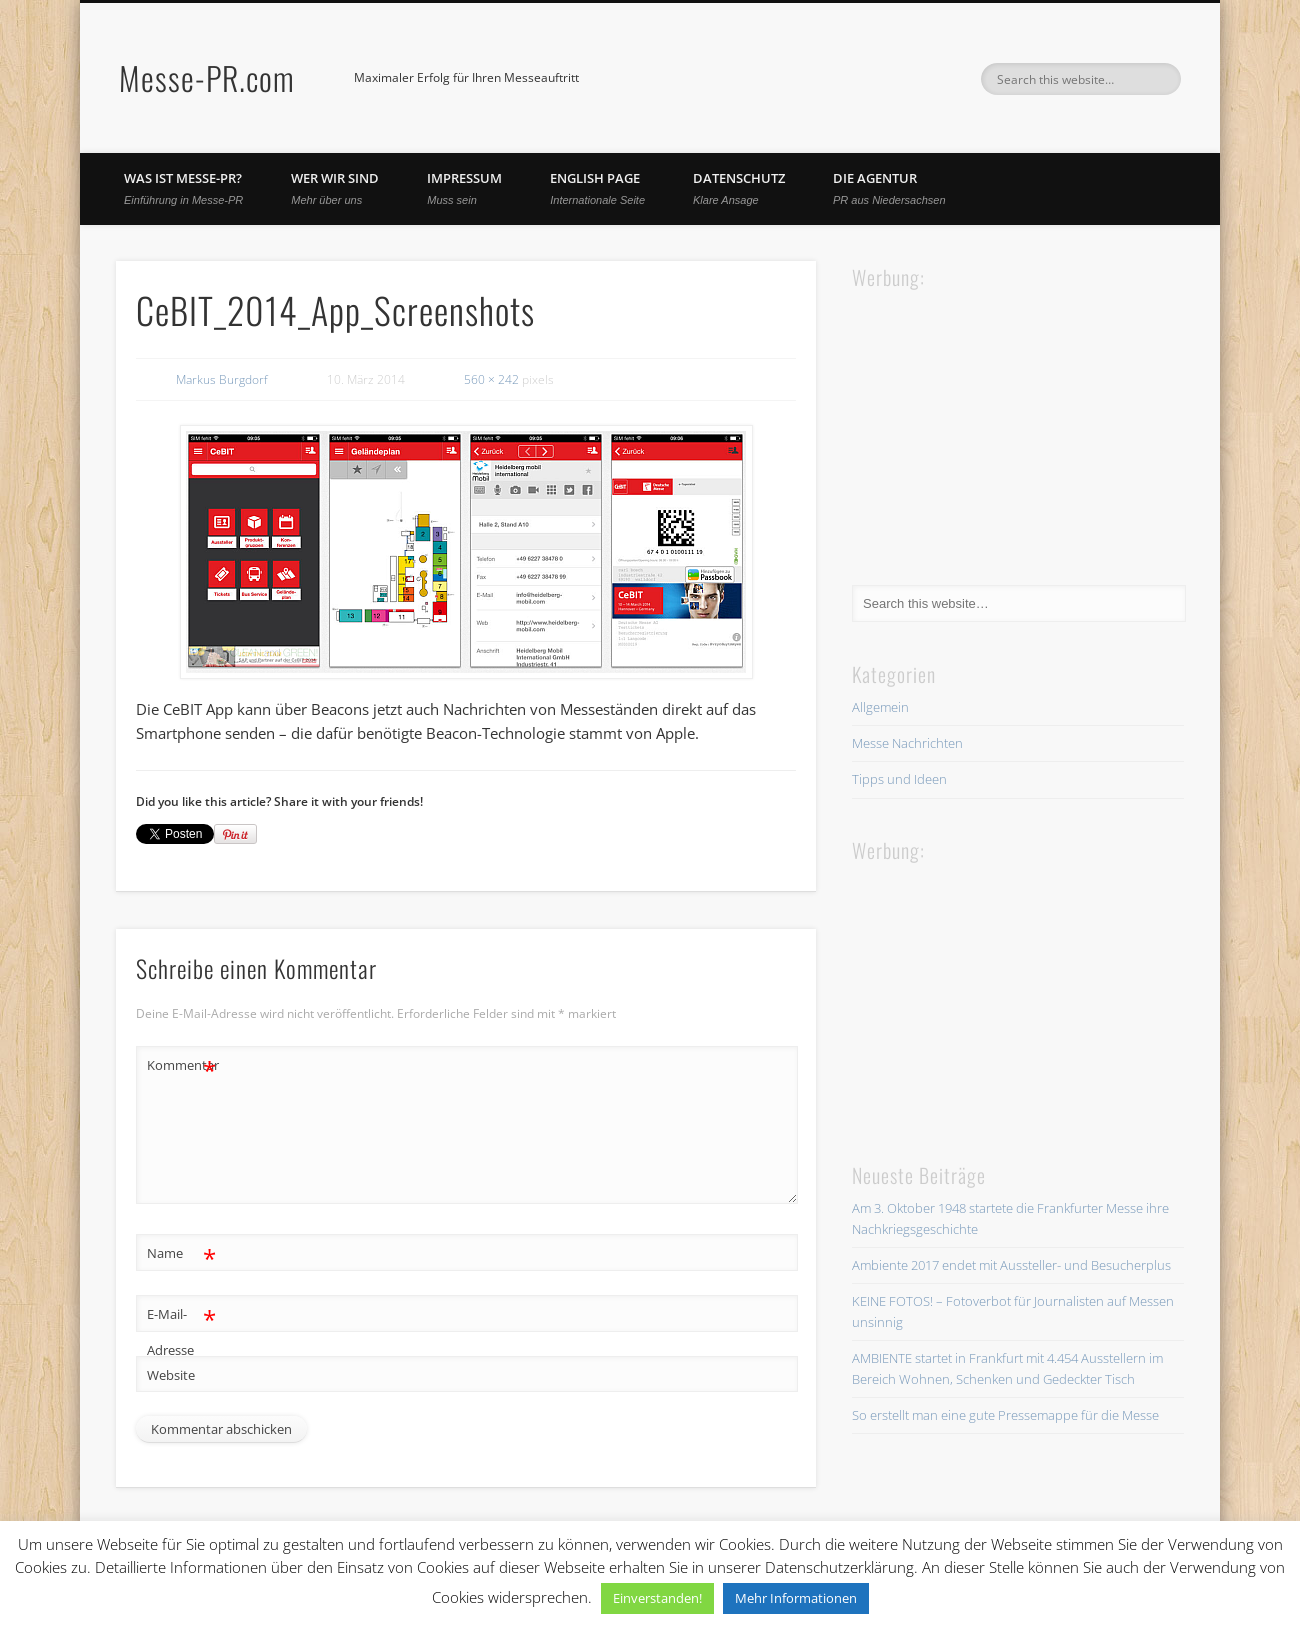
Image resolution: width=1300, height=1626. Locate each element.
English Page (597, 187)
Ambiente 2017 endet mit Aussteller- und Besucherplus (1011, 1265)
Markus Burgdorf (222, 379)
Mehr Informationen (796, 1598)
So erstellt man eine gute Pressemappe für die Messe (1005, 1415)
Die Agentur (889, 187)
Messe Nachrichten (907, 743)
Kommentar (182, 1065)
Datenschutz (739, 187)
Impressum (464, 187)
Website (171, 1375)
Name (181, 1253)
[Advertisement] (1002, 419)
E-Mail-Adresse (181, 1328)
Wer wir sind (335, 187)
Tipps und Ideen (899, 779)
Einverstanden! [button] (657, 1598)
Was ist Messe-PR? (183, 187)
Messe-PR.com (207, 77)
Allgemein (880, 707)
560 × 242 (491, 379)
